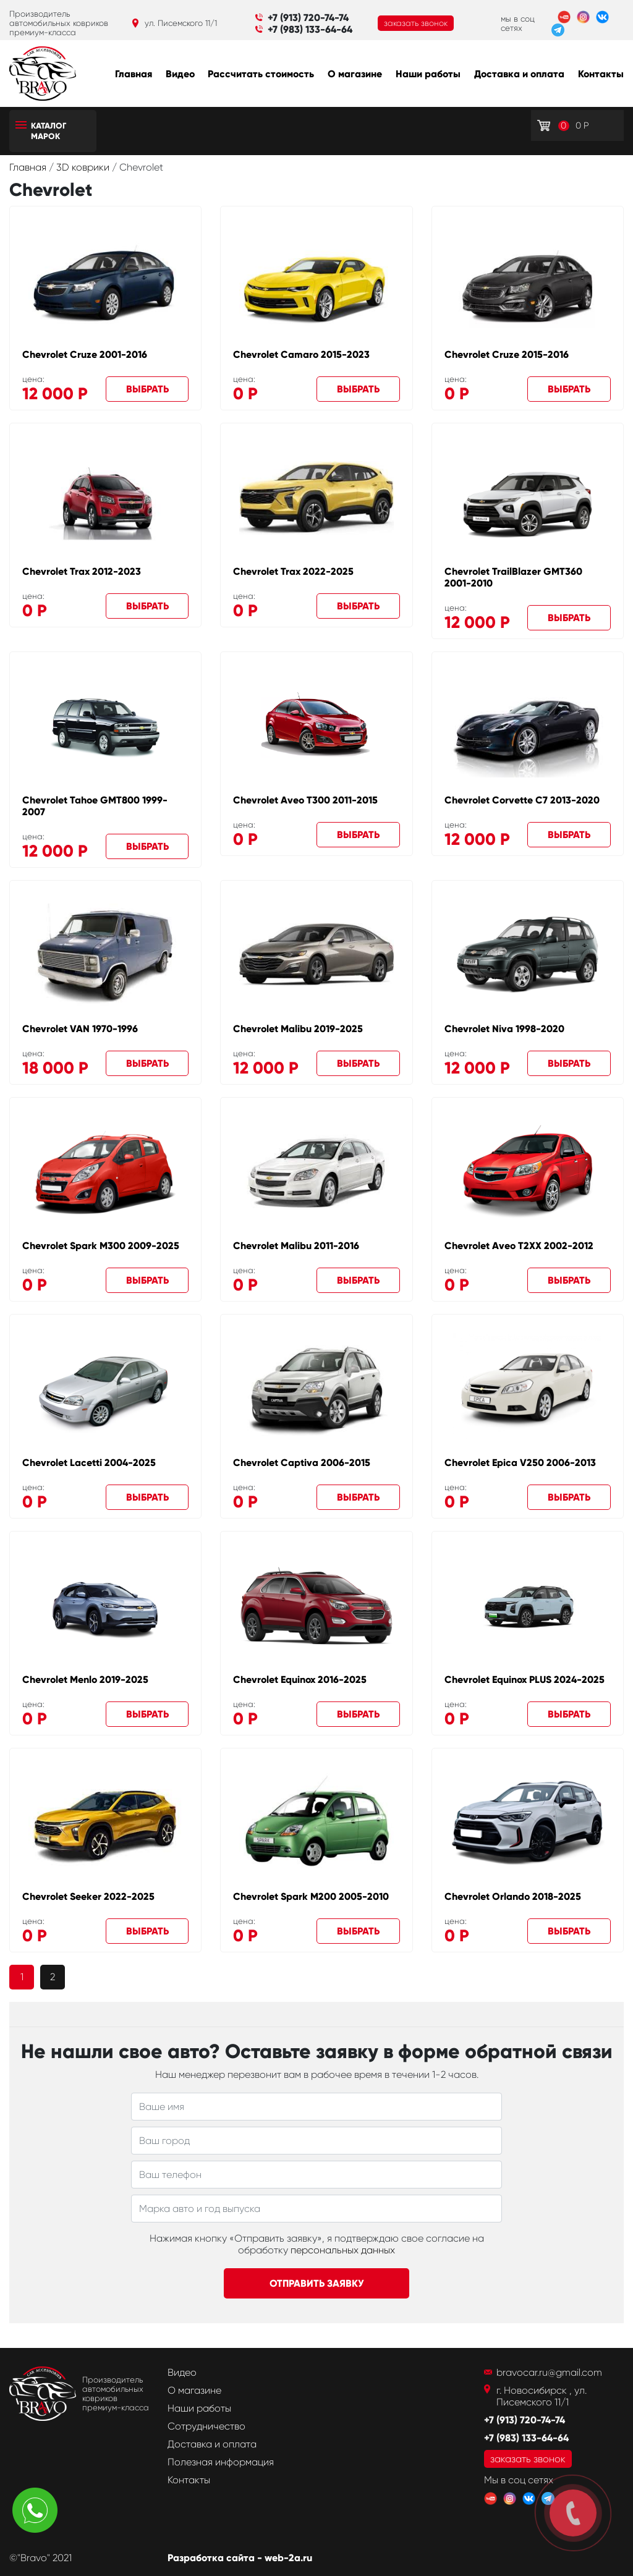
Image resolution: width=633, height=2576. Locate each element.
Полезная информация (221, 2462)
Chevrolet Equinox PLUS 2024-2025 (524, 1679)
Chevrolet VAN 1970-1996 (80, 1029)
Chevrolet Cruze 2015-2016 (506, 354)
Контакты (601, 74)
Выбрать (147, 389)
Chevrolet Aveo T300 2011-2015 (305, 800)
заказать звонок (416, 23)
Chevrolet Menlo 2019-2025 (85, 1679)
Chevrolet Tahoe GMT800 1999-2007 (95, 806)
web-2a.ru (288, 2558)
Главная (133, 74)
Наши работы (428, 74)
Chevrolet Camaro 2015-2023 (301, 354)
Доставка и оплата (519, 74)
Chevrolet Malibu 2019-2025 (298, 1029)
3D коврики (84, 167)
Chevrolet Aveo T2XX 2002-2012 (518, 1246)
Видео (180, 74)
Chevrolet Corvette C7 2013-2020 (522, 800)
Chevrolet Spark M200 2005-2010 (311, 1896)
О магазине (355, 74)
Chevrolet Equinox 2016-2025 (300, 1679)
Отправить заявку (317, 2283)
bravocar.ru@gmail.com (549, 2372)
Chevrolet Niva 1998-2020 (504, 1029)
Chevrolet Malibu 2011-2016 (296, 1246)
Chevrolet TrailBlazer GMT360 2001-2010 (513, 577)
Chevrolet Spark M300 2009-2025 (100, 1246)
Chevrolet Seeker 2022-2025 (88, 1896)
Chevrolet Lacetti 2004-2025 (89, 1462)
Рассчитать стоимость (261, 74)
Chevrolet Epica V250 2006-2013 (520, 1462)
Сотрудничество (206, 2426)
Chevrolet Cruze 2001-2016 (84, 354)
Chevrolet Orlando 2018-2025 (512, 1896)
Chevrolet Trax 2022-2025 (293, 571)
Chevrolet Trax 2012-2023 (81, 571)
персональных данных (343, 2250)
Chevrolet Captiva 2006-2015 (301, 1462)
